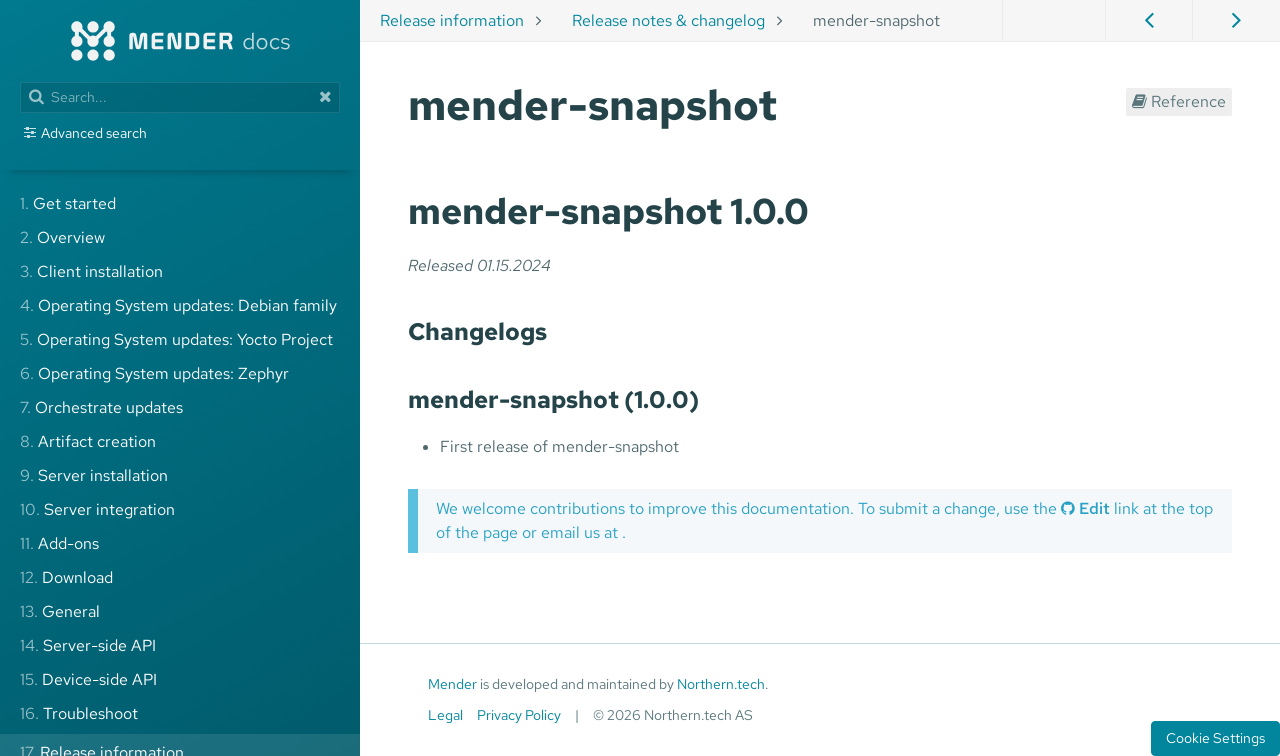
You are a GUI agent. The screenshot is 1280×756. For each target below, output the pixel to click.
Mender (452, 684)
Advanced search (94, 133)
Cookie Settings (1215, 738)
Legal (445, 715)
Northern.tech (721, 684)
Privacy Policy (519, 715)
